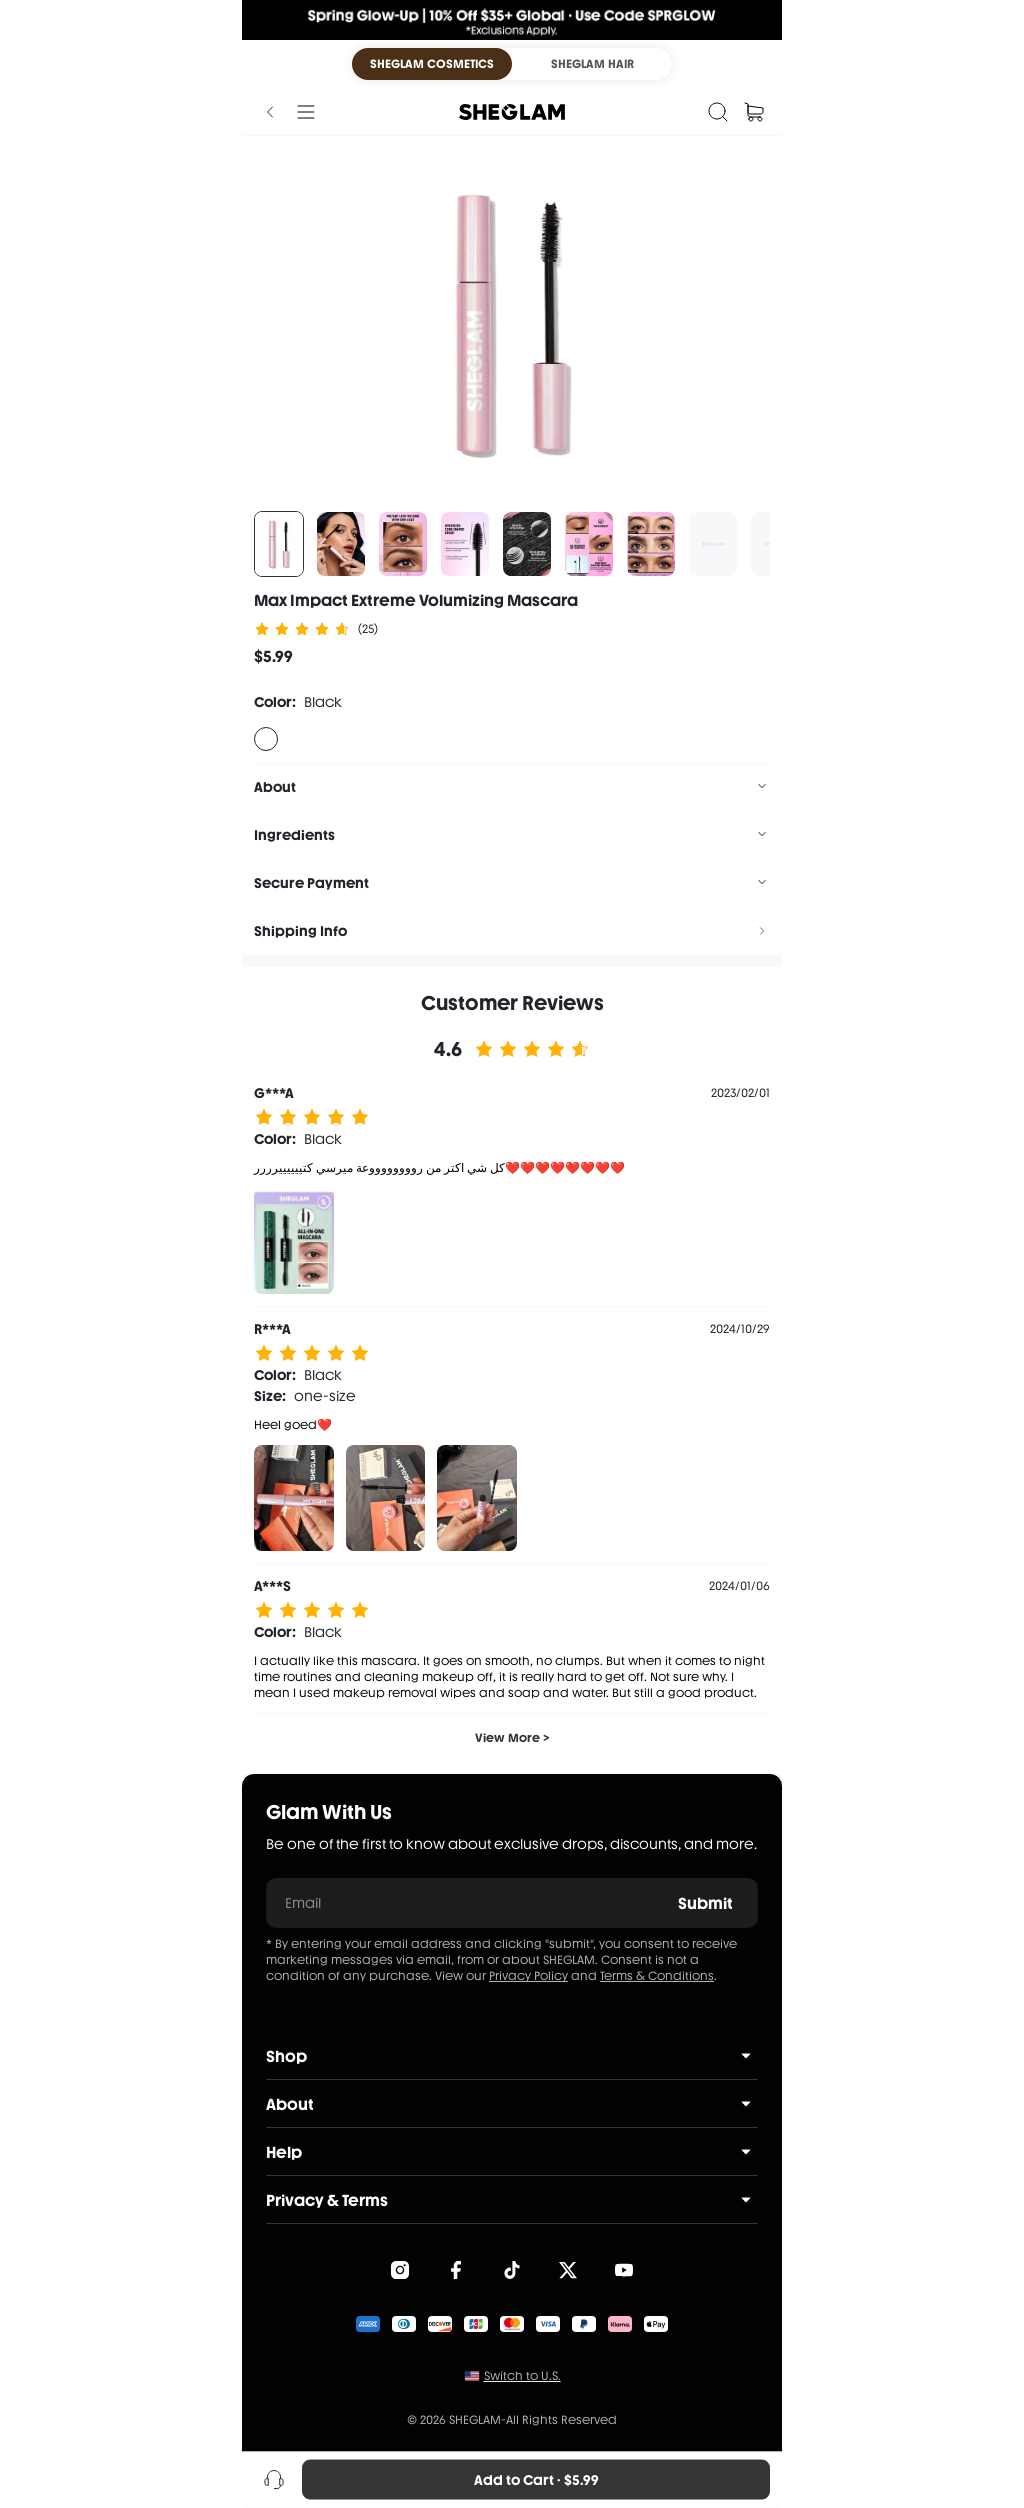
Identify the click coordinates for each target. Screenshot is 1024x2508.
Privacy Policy (528, 1976)
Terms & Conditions (657, 1976)
